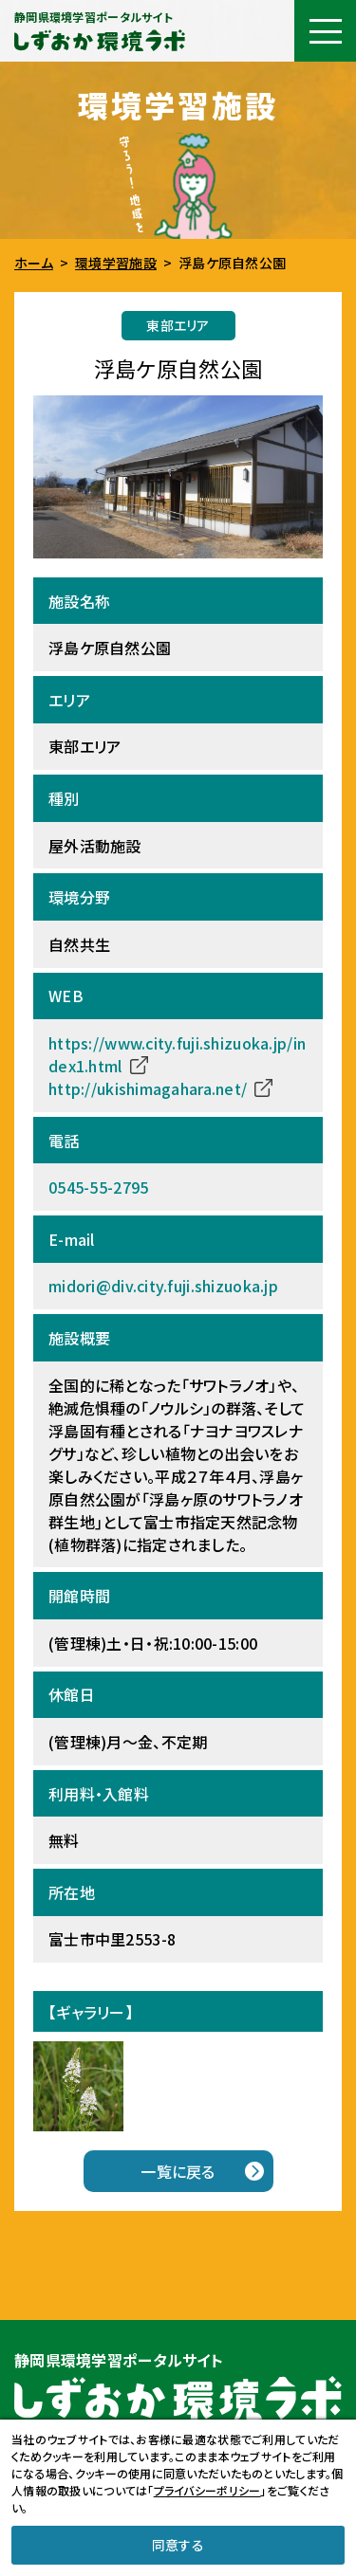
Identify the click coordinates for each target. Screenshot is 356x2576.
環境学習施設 (116, 262)
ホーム (33, 262)
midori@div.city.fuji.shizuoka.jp (163, 1285)
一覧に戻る (178, 2171)
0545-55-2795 (98, 1187)
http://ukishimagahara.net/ (147, 1088)
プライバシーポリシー (207, 2490)
